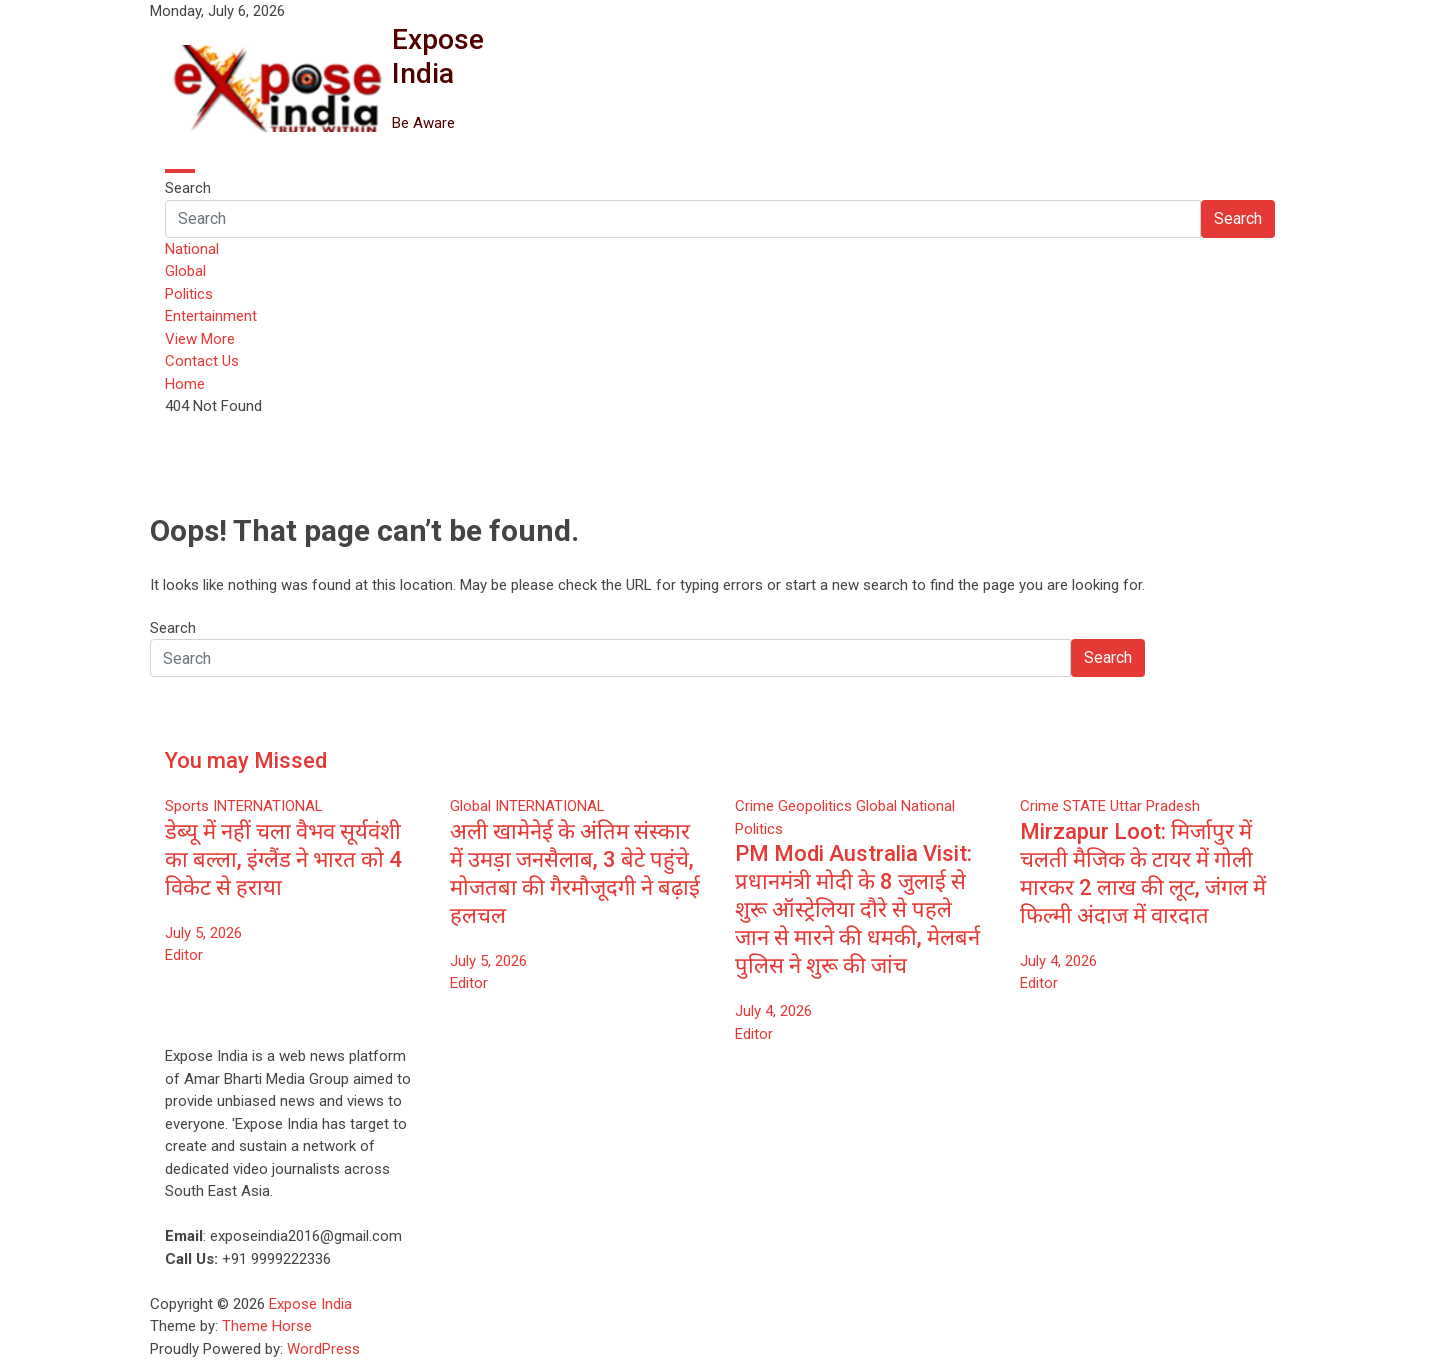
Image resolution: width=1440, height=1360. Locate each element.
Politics (189, 294)
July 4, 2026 (773, 1011)
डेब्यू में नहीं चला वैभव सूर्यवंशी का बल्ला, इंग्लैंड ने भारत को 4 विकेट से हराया (283, 859)
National (192, 249)
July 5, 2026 (203, 933)
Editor (184, 955)
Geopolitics (815, 806)
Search (188, 188)
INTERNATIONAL (268, 806)
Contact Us (202, 361)
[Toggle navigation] (180, 171)
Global (185, 271)
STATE (1084, 806)
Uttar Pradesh (1155, 806)
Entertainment (211, 316)
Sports (187, 806)
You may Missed (246, 760)
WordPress (323, 1349)
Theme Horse (267, 1326)
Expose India (438, 56)
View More (200, 339)
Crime (754, 806)
